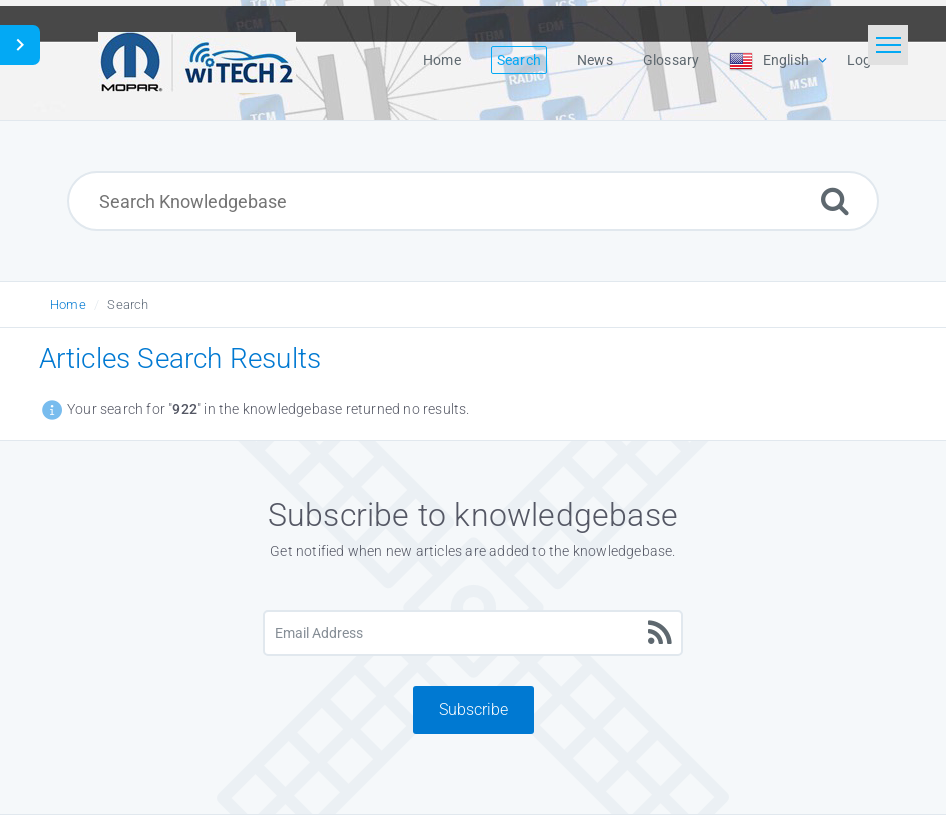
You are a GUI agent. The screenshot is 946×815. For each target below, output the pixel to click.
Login (865, 60)
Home (68, 304)
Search (127, 304)
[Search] (835, 200)
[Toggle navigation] (888, 45)
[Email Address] (472, 633)
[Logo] (197, 60)
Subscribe (473, 709)
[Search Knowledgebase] (473, 201)
